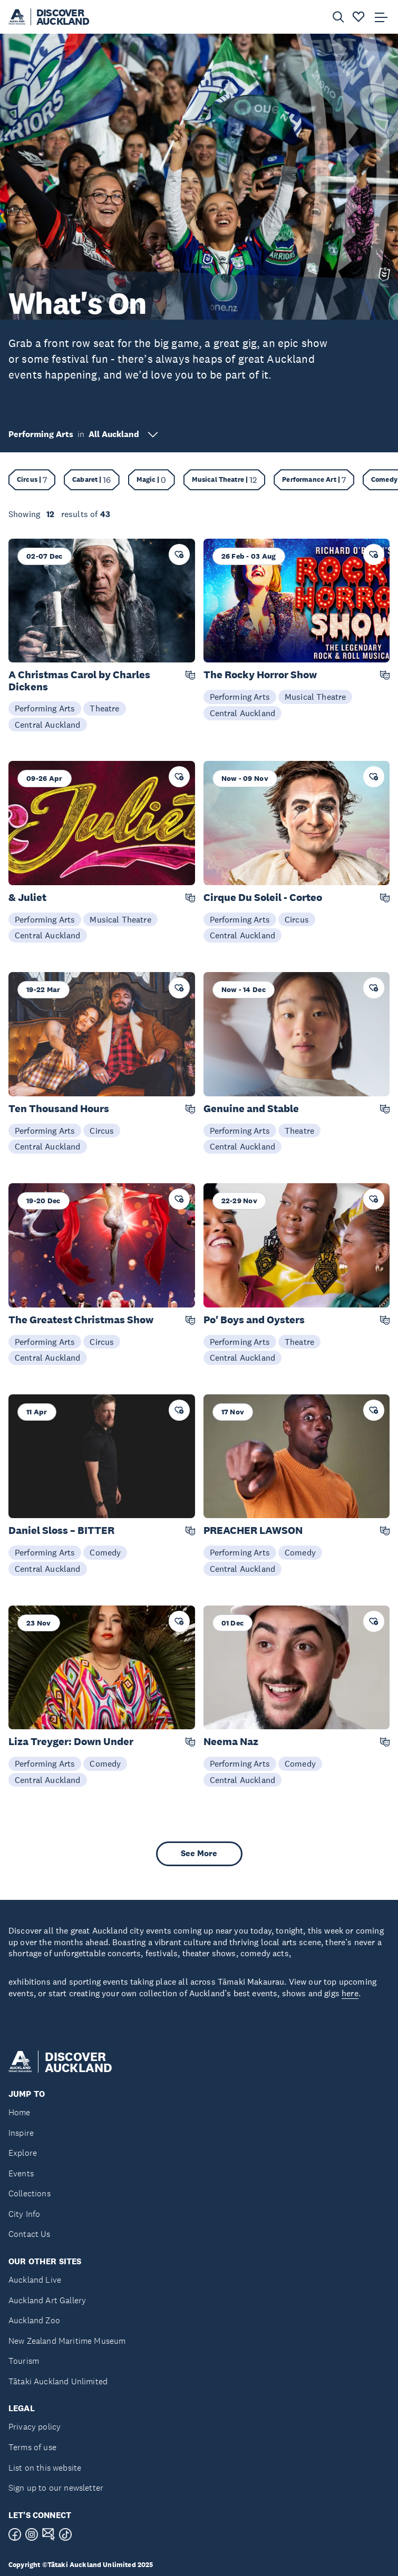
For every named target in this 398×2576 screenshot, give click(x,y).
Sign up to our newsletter (55, 2487)
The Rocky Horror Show (260, 675)
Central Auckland (48, 724)
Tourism (23, 2360)
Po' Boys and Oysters (254, 1320)
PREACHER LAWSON (253, 1530)
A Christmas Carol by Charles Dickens (79, 681)
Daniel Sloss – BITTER (61, 1530)
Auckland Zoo (34, 2320)
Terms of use (32, 2447)
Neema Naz (230, 1742)
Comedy (105, 1552)
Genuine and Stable (251, 1109)
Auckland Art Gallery (47, 2300)
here (350, 1993)
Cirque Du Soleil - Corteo (262, 897)
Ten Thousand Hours (58, 1109)
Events (21, 2173)
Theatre (104, 708)
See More (199, 1853)
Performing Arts (45, 708)
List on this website (44, 2467)
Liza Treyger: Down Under (70, 1742)
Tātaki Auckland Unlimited (58, 2381)
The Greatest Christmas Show (80, 1320)
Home (19, 2112)
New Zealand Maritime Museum (66, 2340)
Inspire (21, 2132)
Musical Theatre (315, 696)
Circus (297, 919)
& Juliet (27, 897)
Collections (29, 2193)
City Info (24, 2214)
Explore (22, 2152)
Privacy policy (34, 2426)
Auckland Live (34, 2279)
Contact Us (29, 2234)
